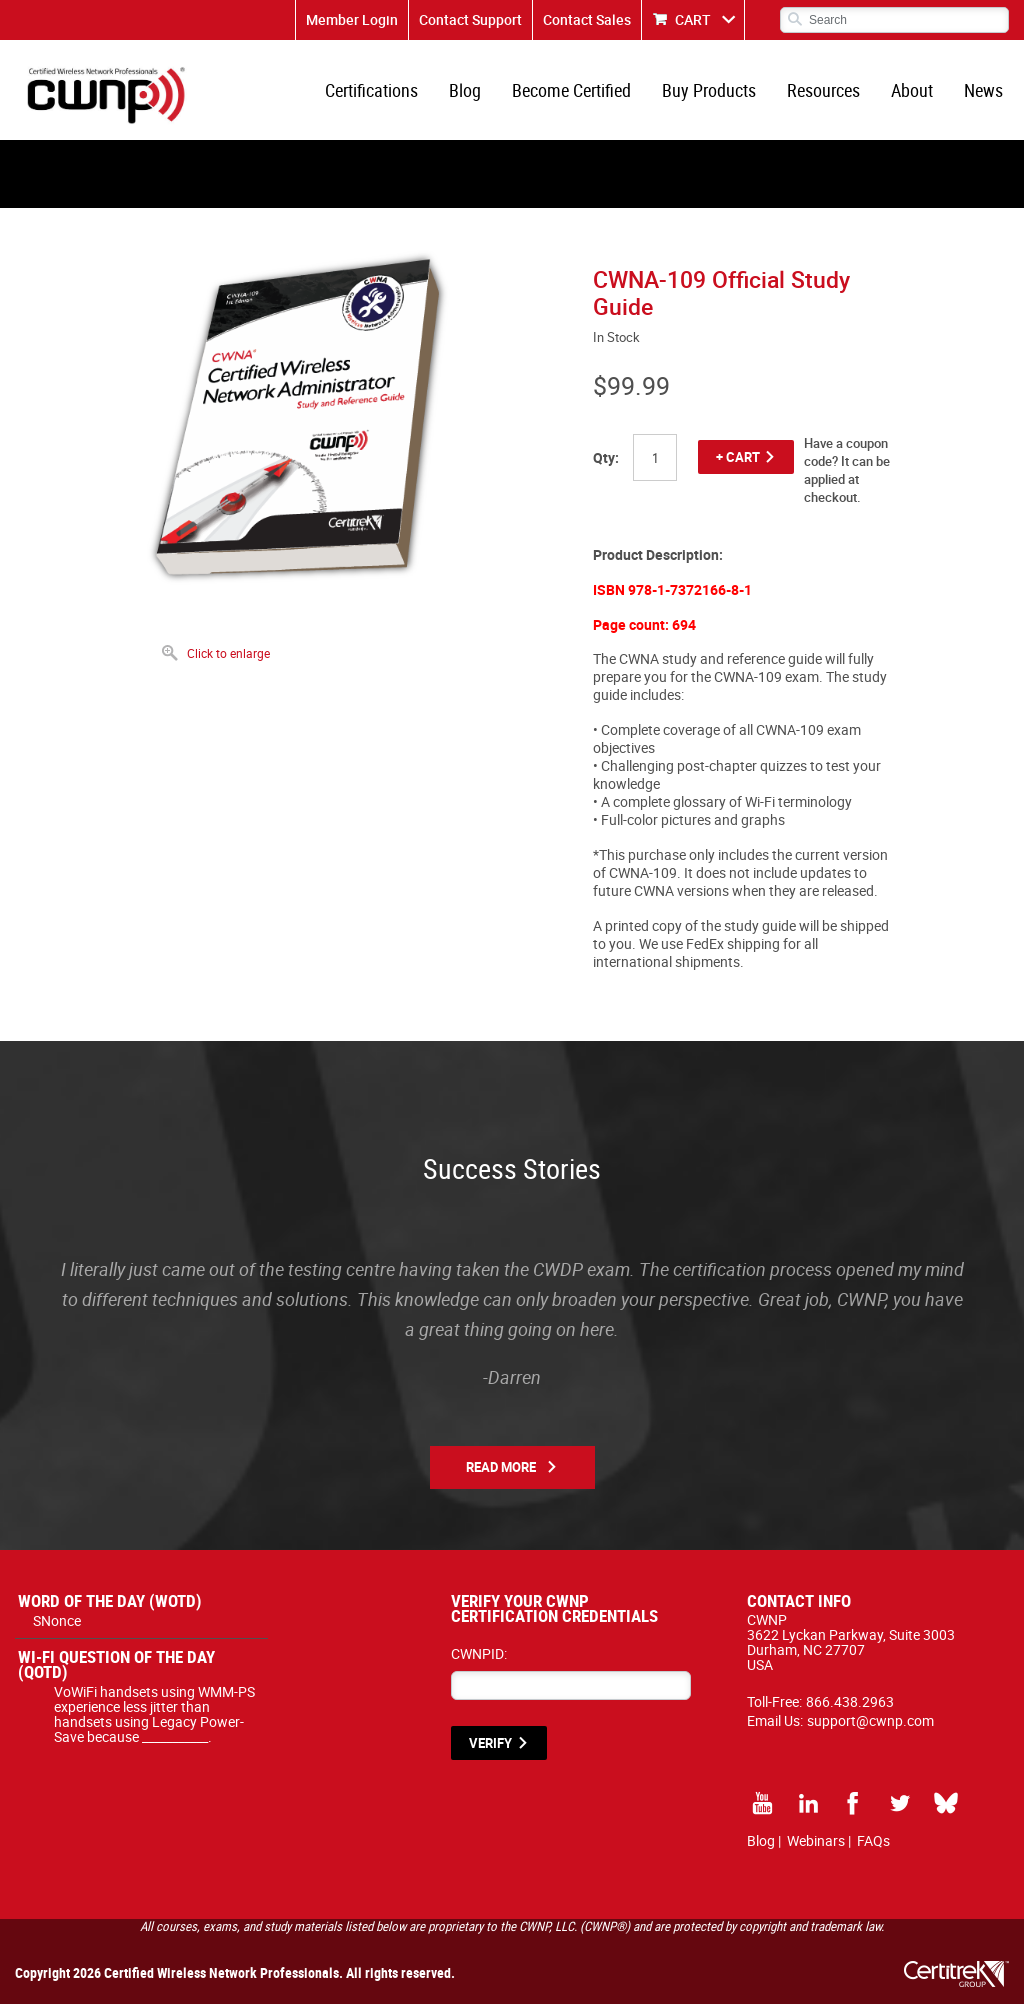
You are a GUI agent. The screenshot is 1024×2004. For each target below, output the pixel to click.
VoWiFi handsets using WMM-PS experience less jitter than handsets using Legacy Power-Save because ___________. (154, 1714)
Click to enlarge (228, 653)
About (912, 90)
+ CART (738, 457)
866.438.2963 (850, 1701)
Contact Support (470, 19)
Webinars (816, 1840)
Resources (823, 90)
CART (693, 19)
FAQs (873, 1840)
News (983, 90)
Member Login (352, 19)
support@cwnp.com (870, 1720)
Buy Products (709, 90)
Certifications (371, 90)
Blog (465, 90)
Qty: (606, 457)
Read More (501, 1467)
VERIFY (490, 1743)
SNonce (57, 1620)
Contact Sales (587, 19)
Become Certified (571, 90)
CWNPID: (479, 1653)
